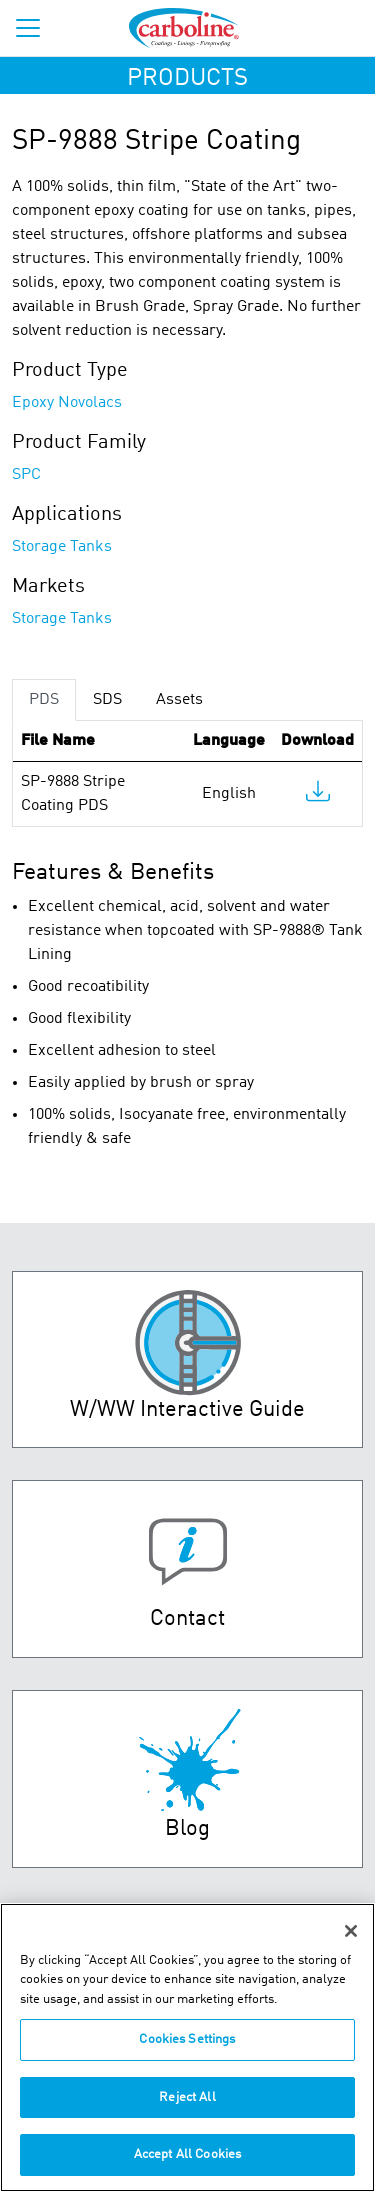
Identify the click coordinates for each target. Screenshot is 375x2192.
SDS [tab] (107, 700)
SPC (26, 475)
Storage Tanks (62, 547)
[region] (187, 2047)
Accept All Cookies (187, 2154)
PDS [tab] (44, 700)
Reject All (187, 2097)
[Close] (351, 1931)
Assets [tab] (179, 700)
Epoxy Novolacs (67, 403)
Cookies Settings (187, 2039)
